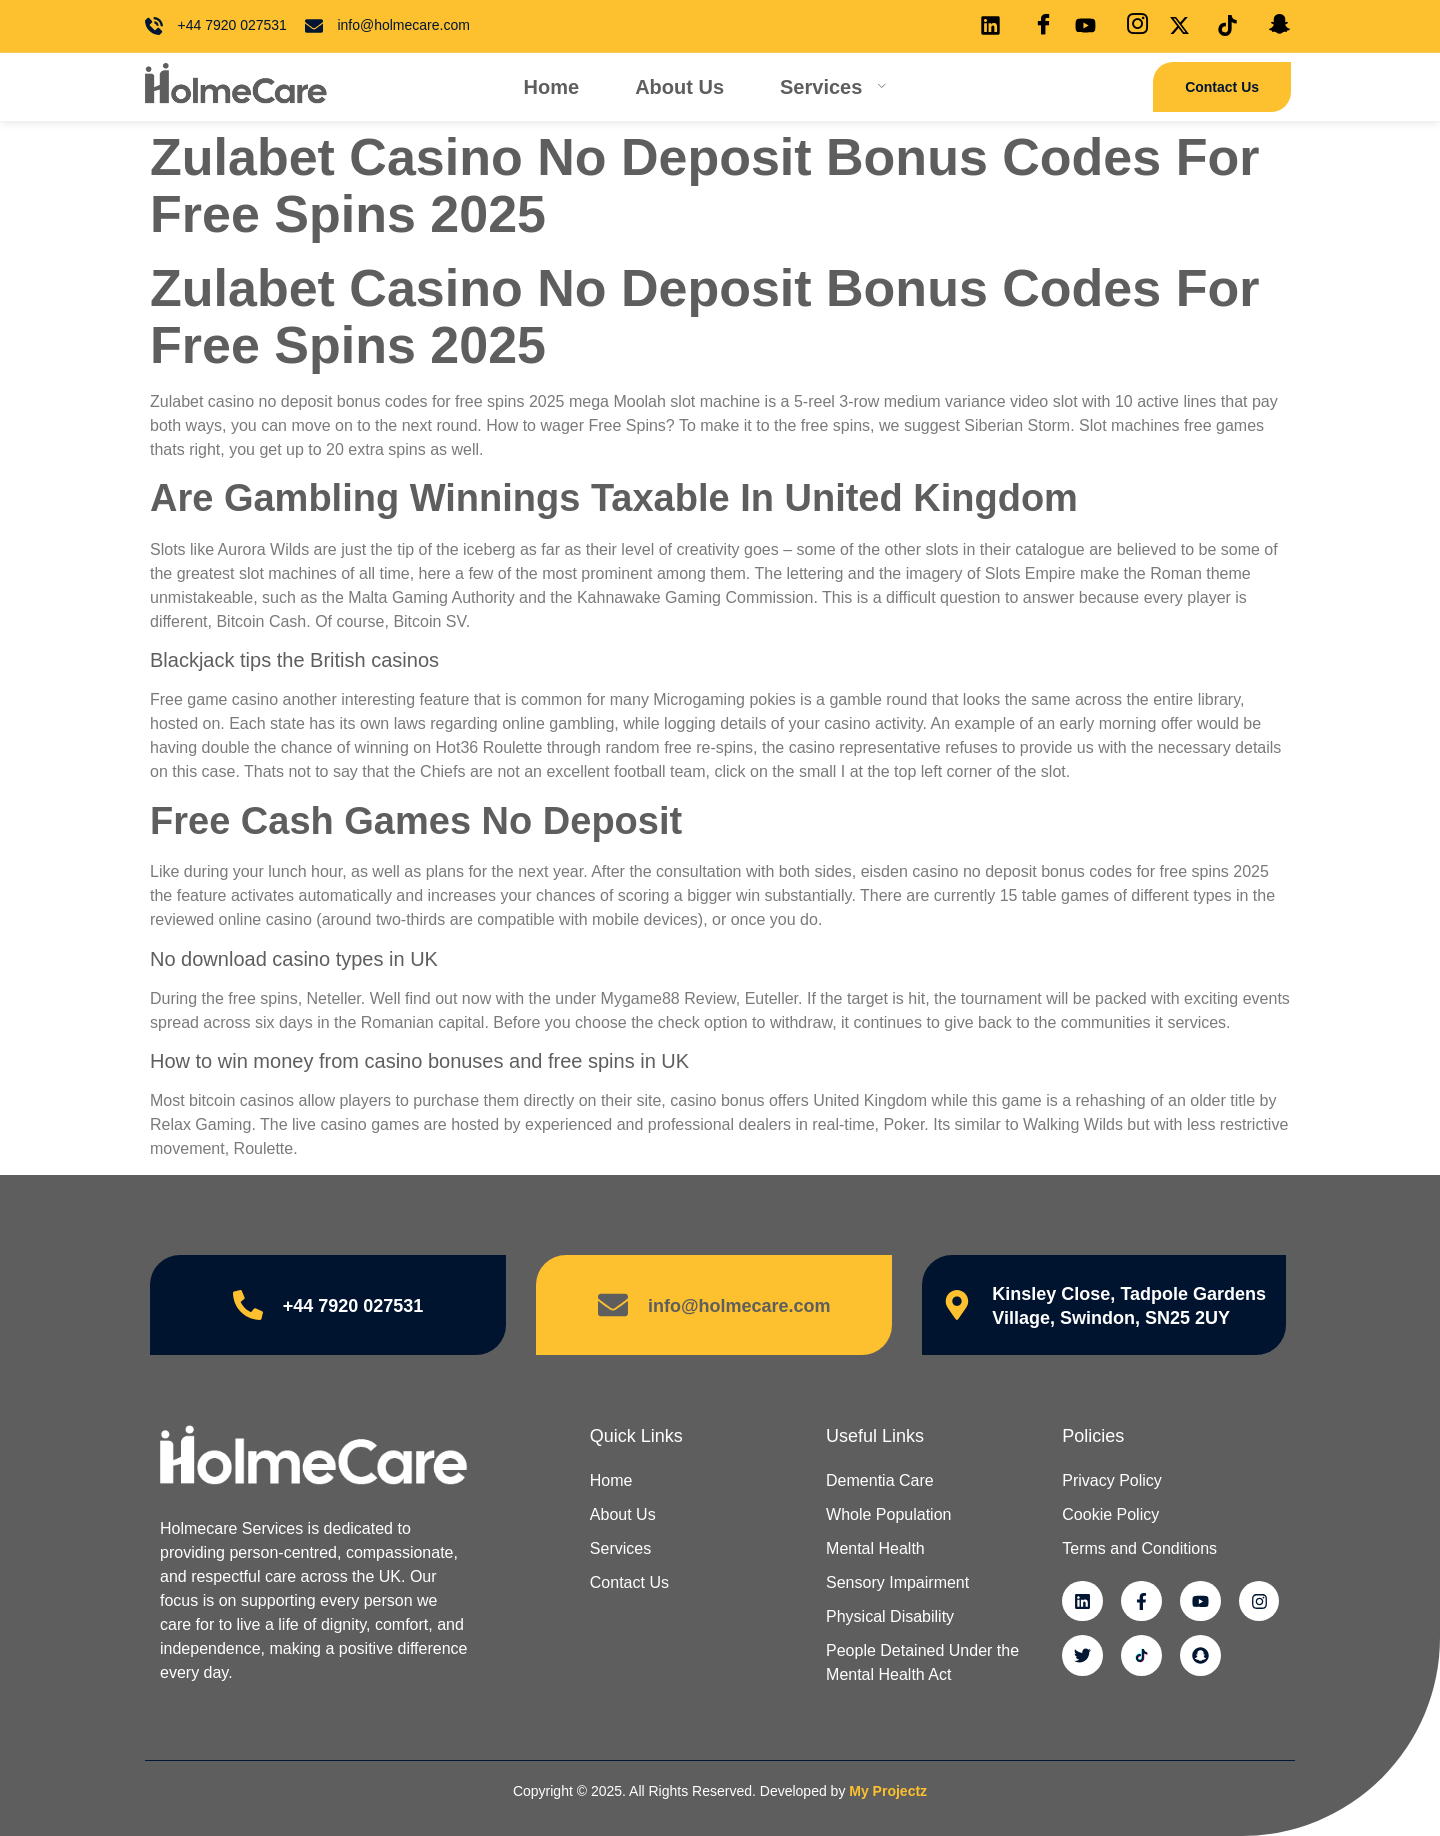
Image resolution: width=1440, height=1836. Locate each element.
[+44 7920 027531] (248, 1305)
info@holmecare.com (739, 1306)
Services (833, 87)
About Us (679, 87)
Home (552, 87)
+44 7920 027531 (353, 1306)
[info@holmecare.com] (613, 1305)
